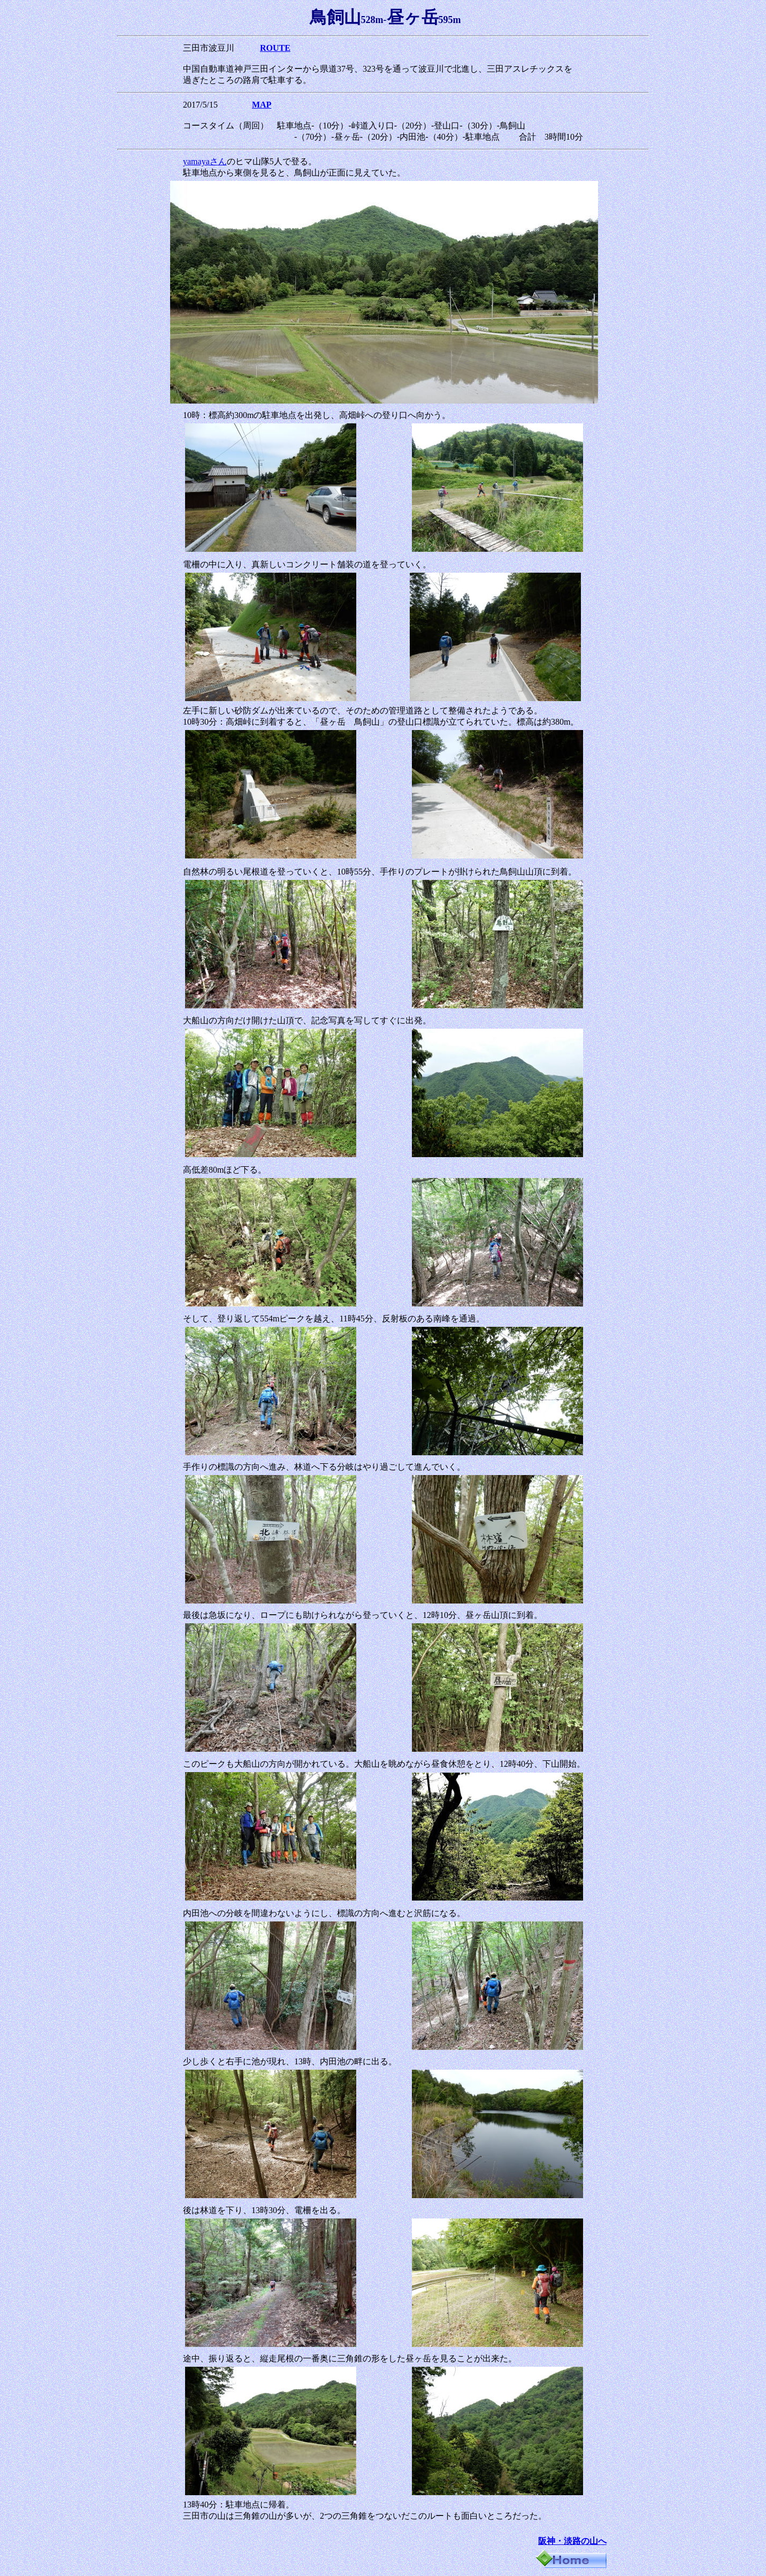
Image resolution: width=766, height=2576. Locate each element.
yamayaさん (205, 161)
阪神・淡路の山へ (572, 2540)
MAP (261, 104)
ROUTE (275, 47)
